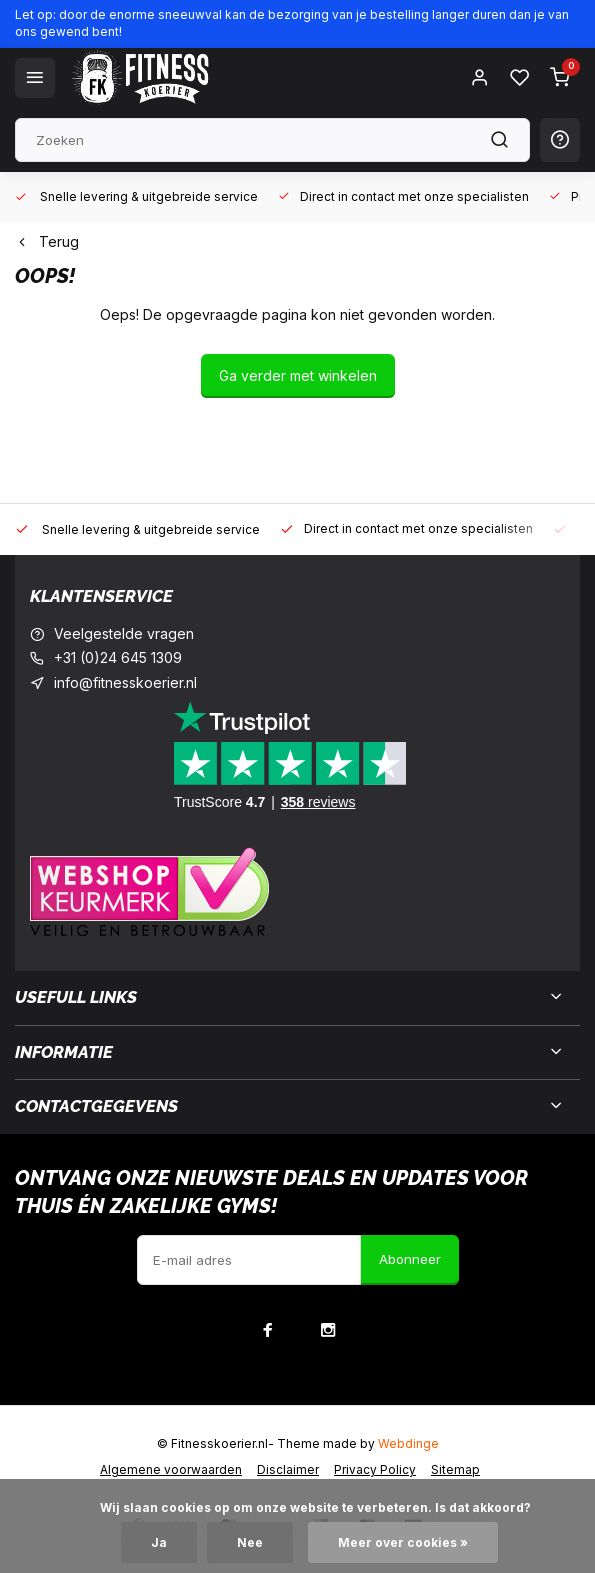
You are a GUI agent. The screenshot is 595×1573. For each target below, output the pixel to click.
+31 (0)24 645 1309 (118, 657)
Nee (250, 1542)
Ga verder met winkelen (298, 375)
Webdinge (408, 1443)
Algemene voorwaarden (171, 1469)
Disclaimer (288, 1469)
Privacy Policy (375, 1469)
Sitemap (455, 1469)
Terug (47, 241)
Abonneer (410, 1259)
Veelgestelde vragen (124, 633)
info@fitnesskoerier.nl (125, 682)
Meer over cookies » (403, 1542)
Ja (159, 1542)
